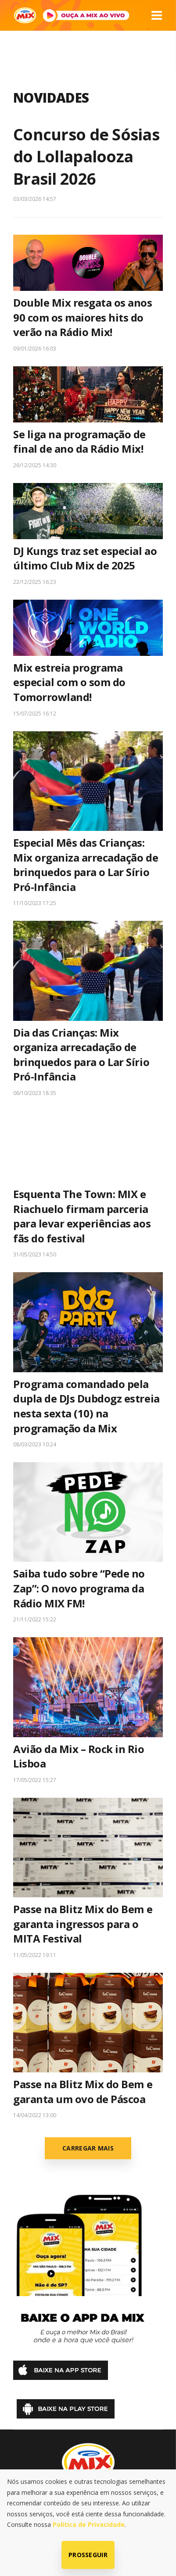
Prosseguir (88, 2555)
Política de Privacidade (89, 2524)
